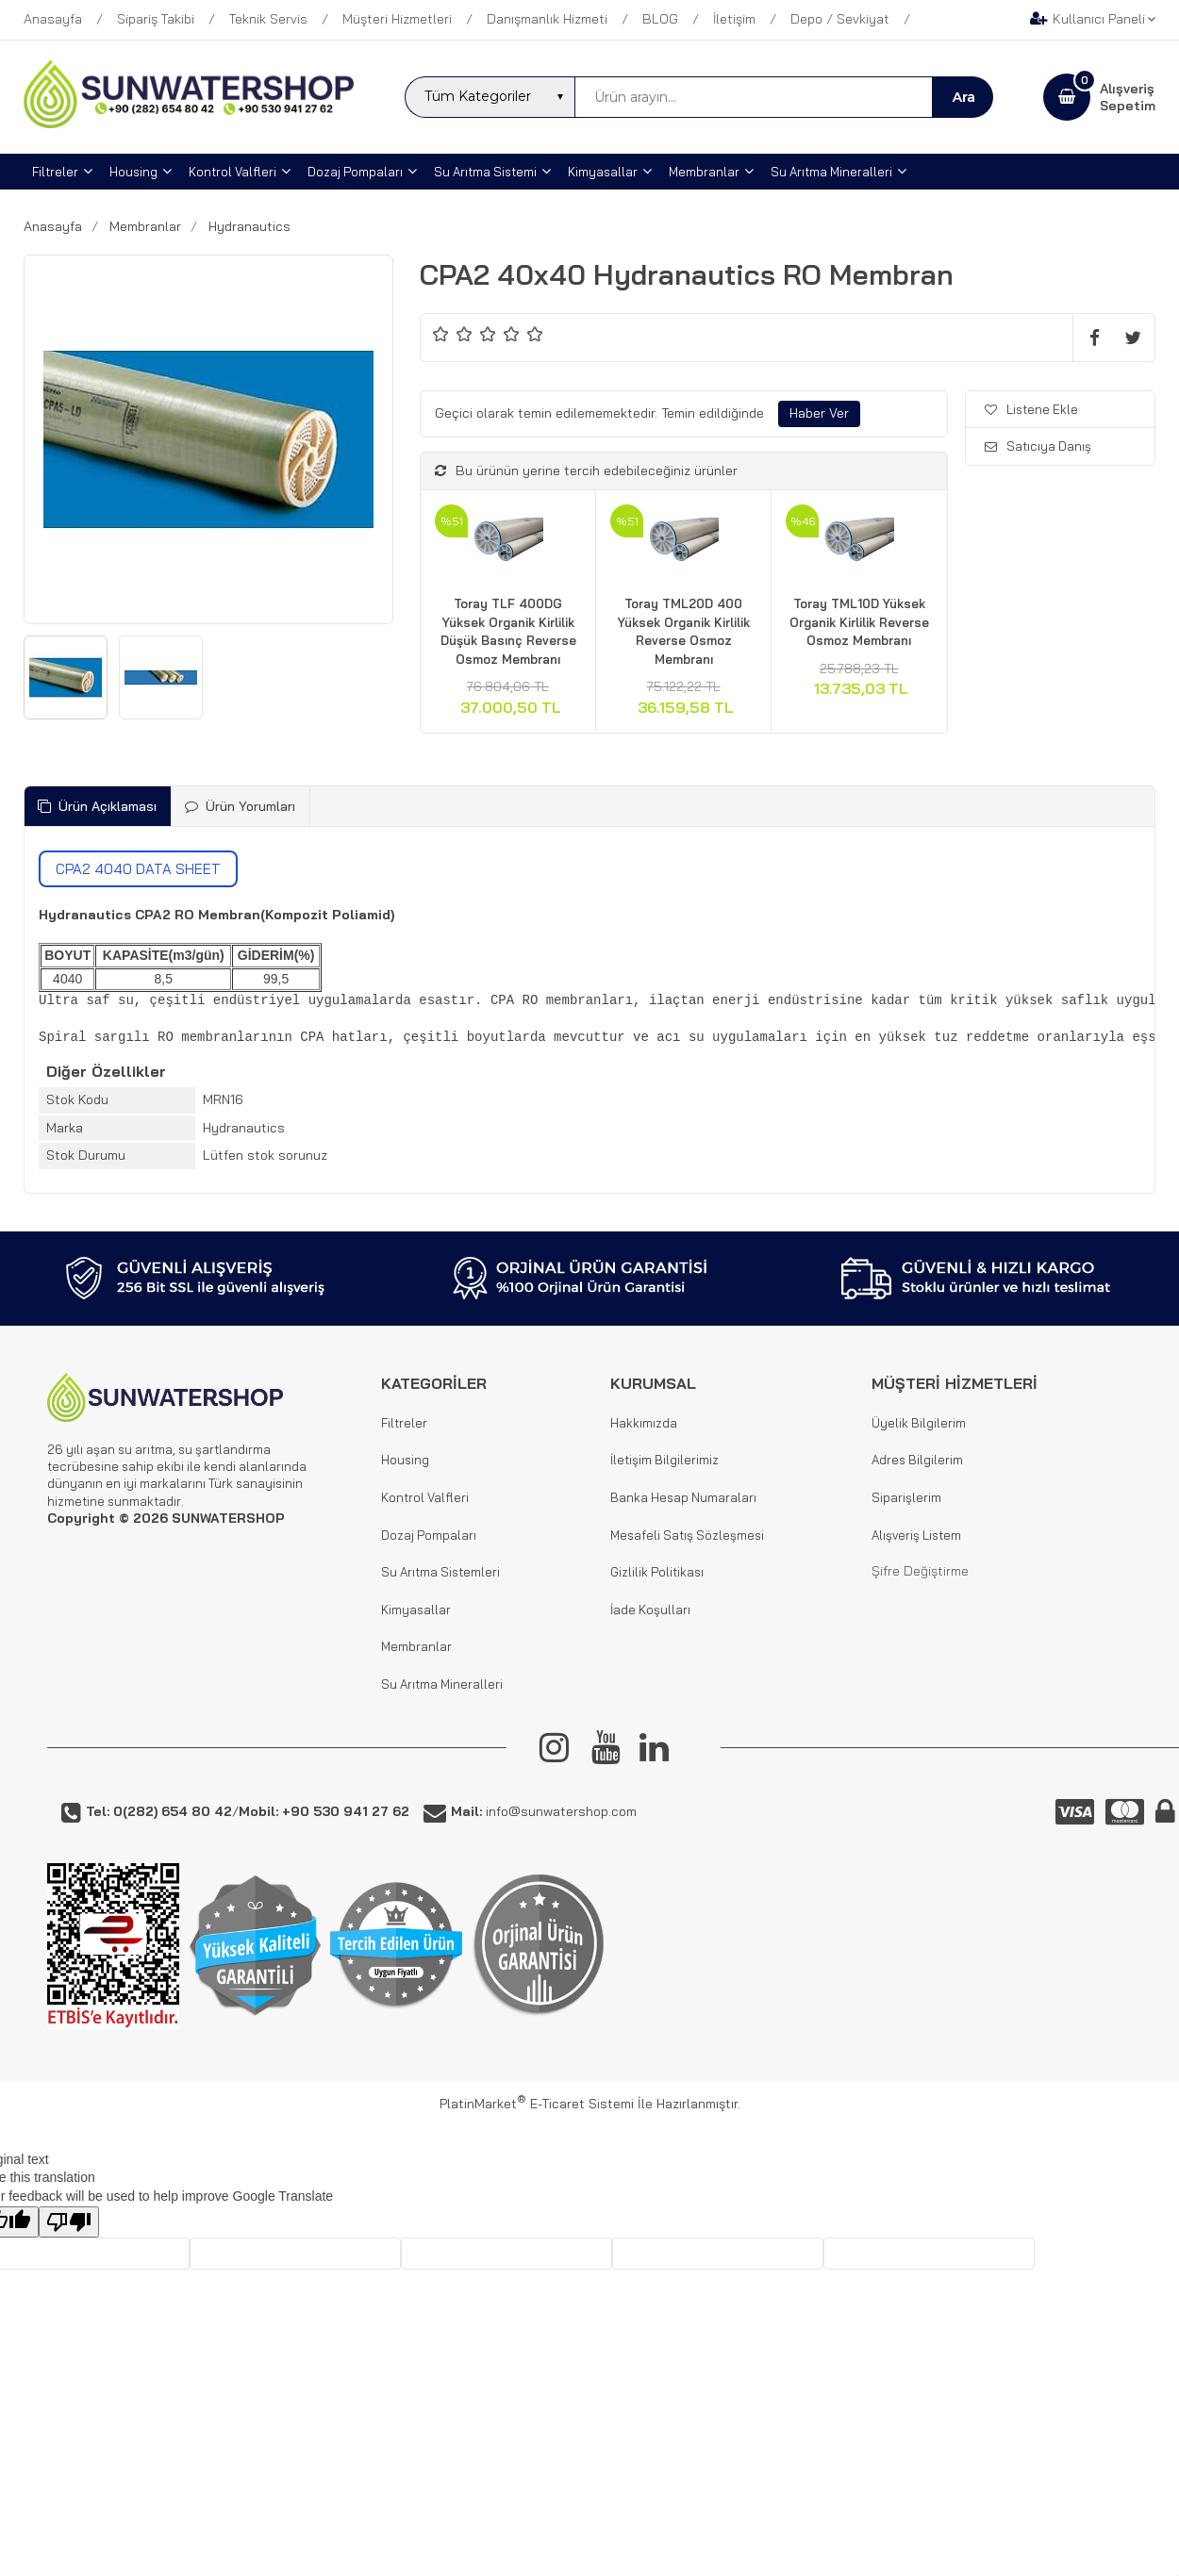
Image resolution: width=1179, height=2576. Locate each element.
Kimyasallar (416, 1609)
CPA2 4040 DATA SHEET (138, 869)
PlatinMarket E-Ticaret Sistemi (537, 2103)
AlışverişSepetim (1127, 97)
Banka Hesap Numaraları (683, 1497)
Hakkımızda (643, 1422)
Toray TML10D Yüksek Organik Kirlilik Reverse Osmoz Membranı (859, 622)
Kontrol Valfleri (425, 1497)
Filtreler (404, 1422)
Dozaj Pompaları (428, 1535)
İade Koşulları (650, 1609)
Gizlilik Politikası (657, 1571)
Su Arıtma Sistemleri (440, 1571)
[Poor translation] (69, 2221)
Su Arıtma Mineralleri (442, 1684)
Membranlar (416, 1646)
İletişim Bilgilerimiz (664, 1459)
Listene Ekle (1031, 409)
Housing (405, 1459)
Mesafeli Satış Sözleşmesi (687, 1535)
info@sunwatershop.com (544, 1811)
